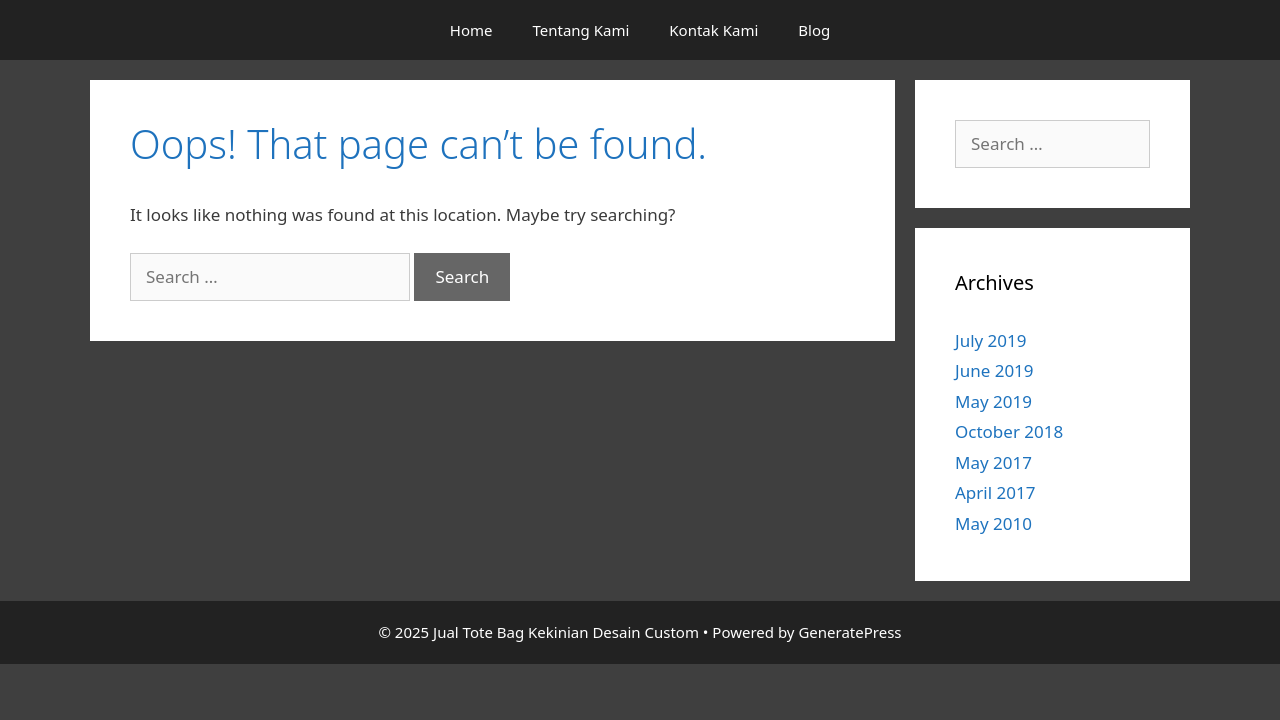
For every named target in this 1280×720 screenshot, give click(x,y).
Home (471, 30)
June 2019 (994, 370)
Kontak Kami (713, 30)
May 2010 (993, 523)
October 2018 (1009, 431)
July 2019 (991, 340)
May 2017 (993, 462)
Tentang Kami (580, 30)
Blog (814, 30)
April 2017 (995, 492)
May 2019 (993, 401)
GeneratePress (849, 632)
